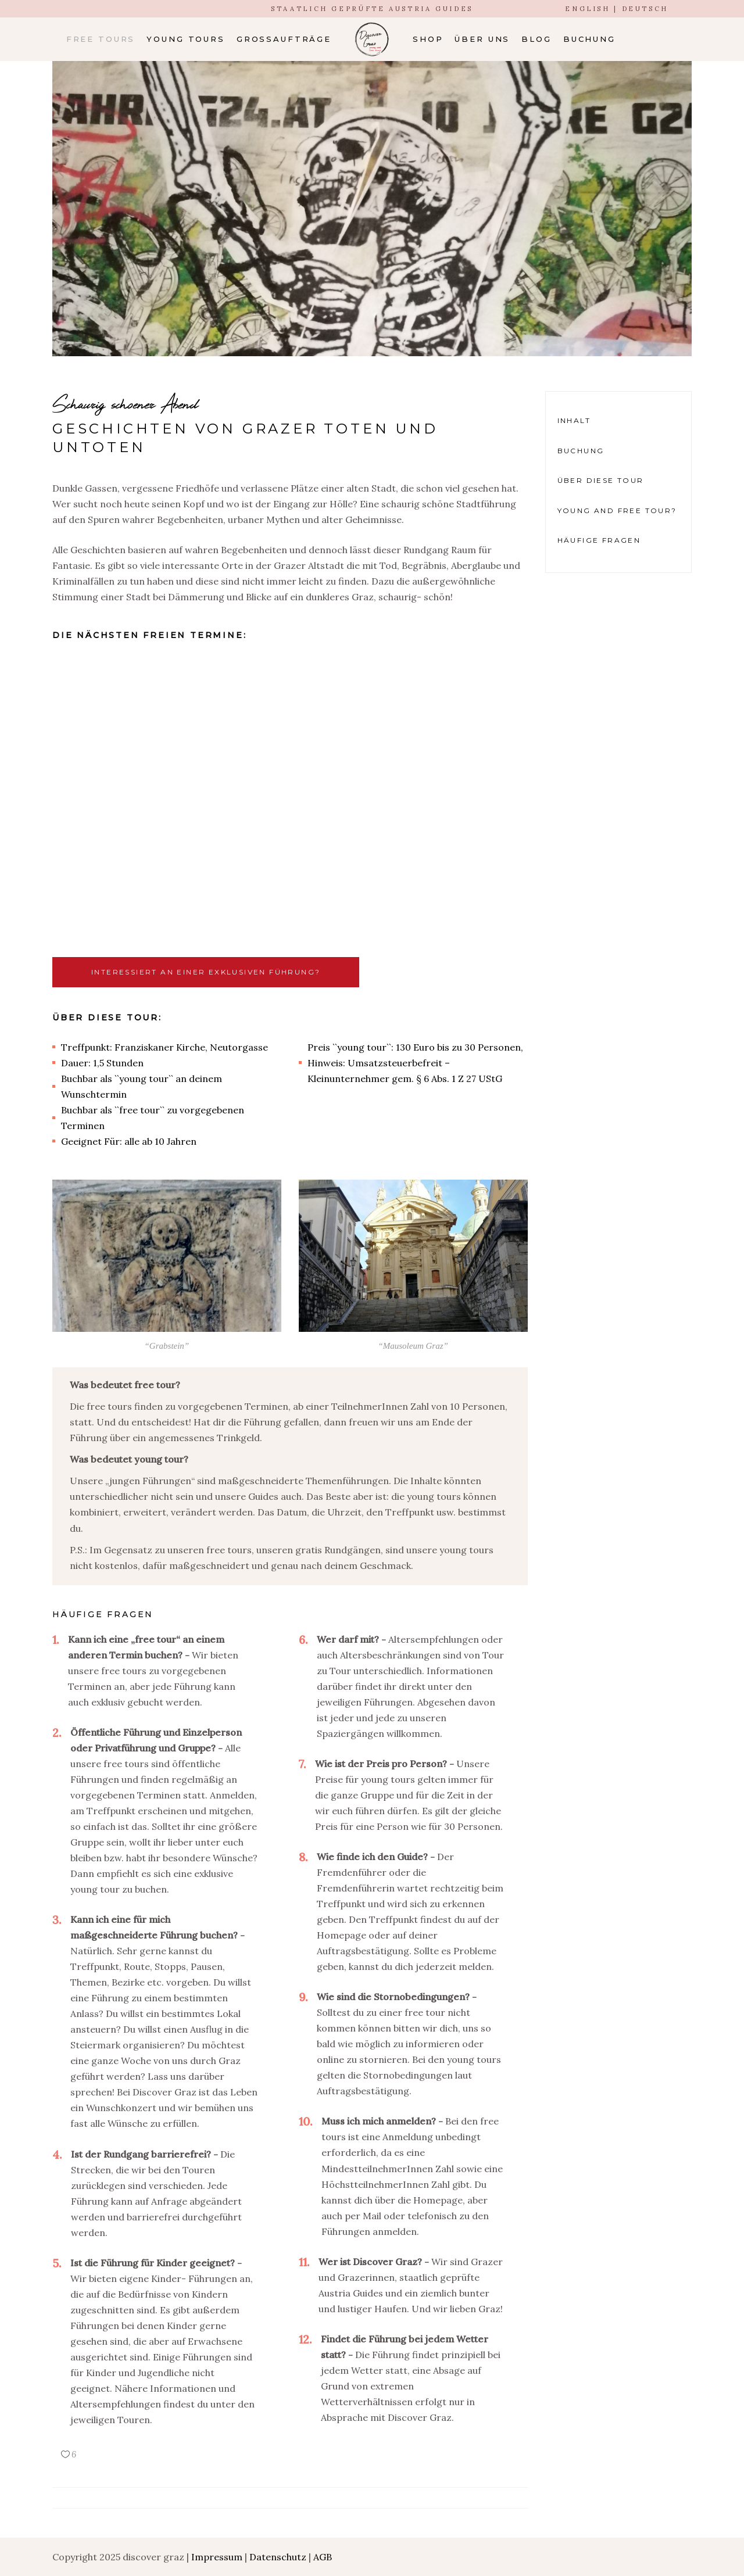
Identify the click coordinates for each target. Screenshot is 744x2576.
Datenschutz (277, 2557)
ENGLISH (587, 9)
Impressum (216, 2557)
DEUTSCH (645, 9)
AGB (322, 2557)
